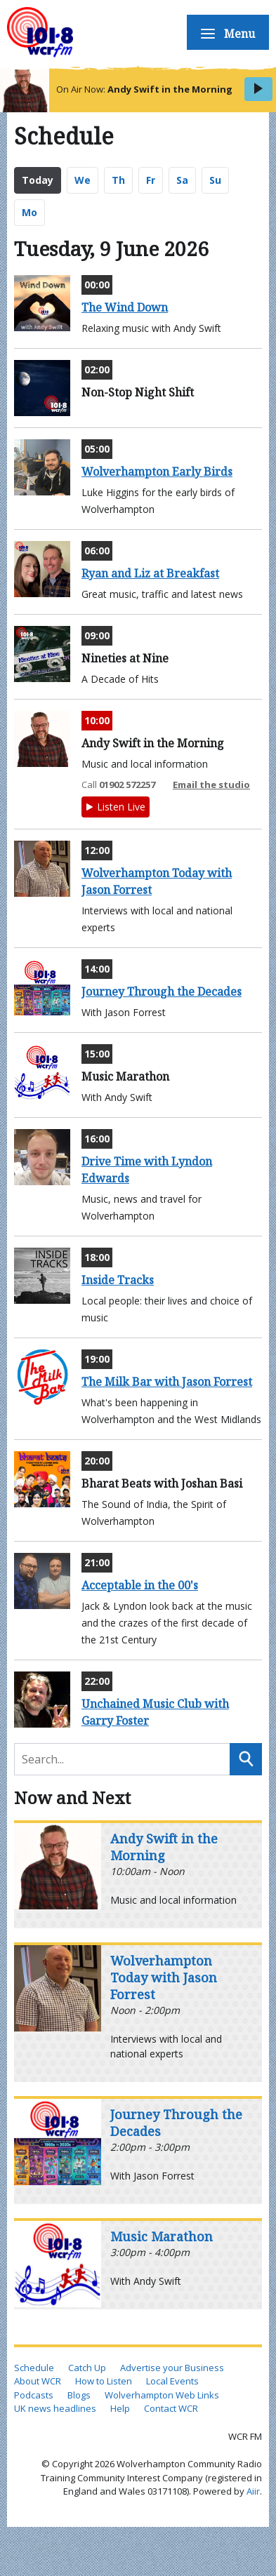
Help (120, 2408)
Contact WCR (171, 2408)
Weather (219, 726)
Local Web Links (212, 673)
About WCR (37, 2381)
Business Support (219, 357)
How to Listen (226, 112)
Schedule (217, 59)
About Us (218, 234)
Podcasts (220, 199)
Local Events (172, 2381)
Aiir (253, 2491)
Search (246, 1759)
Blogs (233, 761)
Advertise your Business (172, 2367)
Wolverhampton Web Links (162, 2395)
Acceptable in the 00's (139, 1585)
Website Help (221, 814)
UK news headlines (55, 2408)
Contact (225, 866)
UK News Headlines (213, 498)
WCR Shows (228, 287)
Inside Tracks (117, 1280)
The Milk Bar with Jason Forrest (166, 1381)
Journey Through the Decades (161, 991)
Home (230, 24)
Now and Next (72, 1797)
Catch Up (219, 164)
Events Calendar (217, 428)
